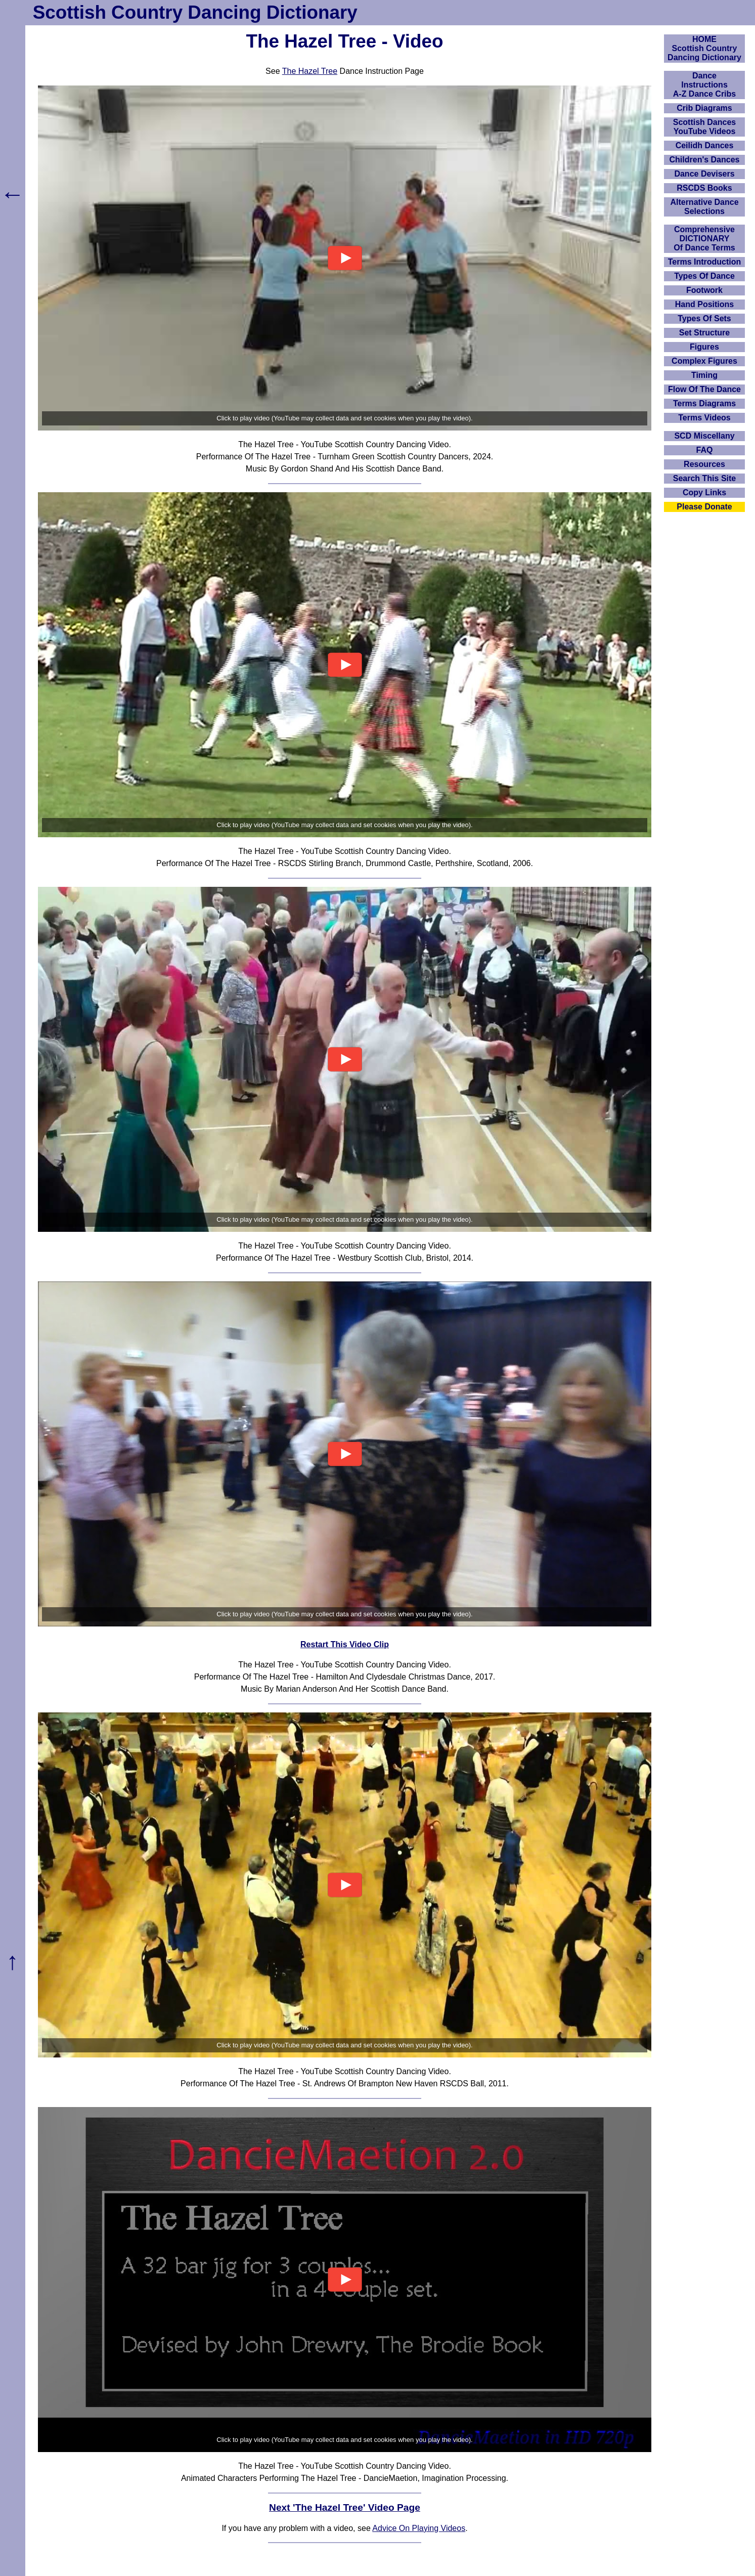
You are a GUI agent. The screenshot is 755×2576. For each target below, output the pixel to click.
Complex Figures (704, 361)
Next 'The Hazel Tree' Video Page (344, 2507)
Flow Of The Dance (704, 389)
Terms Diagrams (704, 403)
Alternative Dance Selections (704, 207)
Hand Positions (704, 304)
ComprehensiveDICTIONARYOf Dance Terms (704, 238)
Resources (704, 464)
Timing (704, 375)
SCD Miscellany (704, 436)
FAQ (704, 450)
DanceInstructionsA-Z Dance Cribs (704, 84)
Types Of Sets (704, 318)
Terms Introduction (704, 261)
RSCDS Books (704, 188)
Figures (704, 346)
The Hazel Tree (309, 71)
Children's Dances (705, 159)
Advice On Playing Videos (418, 2528)
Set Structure (704, 332)
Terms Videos (704, 417)
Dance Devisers (704, 173)
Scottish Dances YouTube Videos (704, 127)
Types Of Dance (704, 276)
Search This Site (704, 478)
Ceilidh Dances (705, 145)
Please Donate (704, 506)
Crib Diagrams (704, 108)
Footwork (704, 290)
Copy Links (704, 492)
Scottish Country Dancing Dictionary (195, 12)
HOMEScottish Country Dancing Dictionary (704, 48)
